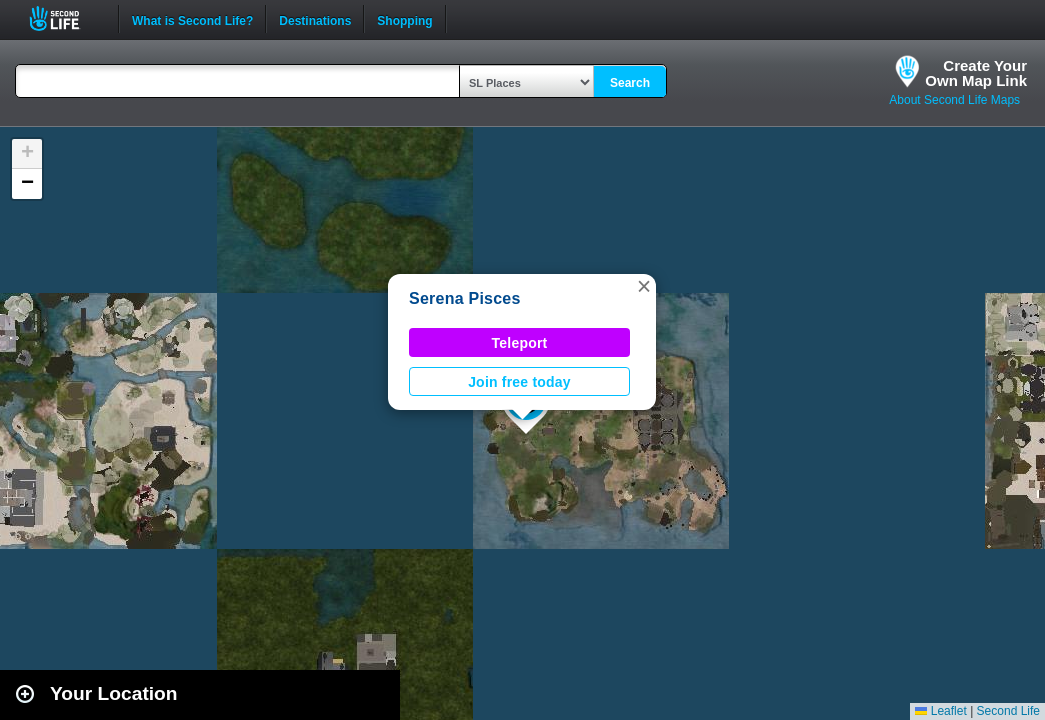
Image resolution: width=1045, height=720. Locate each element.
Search (630, 83)
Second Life (65, 18)
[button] (644, 286)
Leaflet (940, 711)
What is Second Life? (192, 19)
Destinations (315, 19)
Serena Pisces (465, 298)
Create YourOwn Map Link (976, 73)
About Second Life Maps (954, 100)
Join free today (519, 382)
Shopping (404, 19)
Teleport (520, 343)
